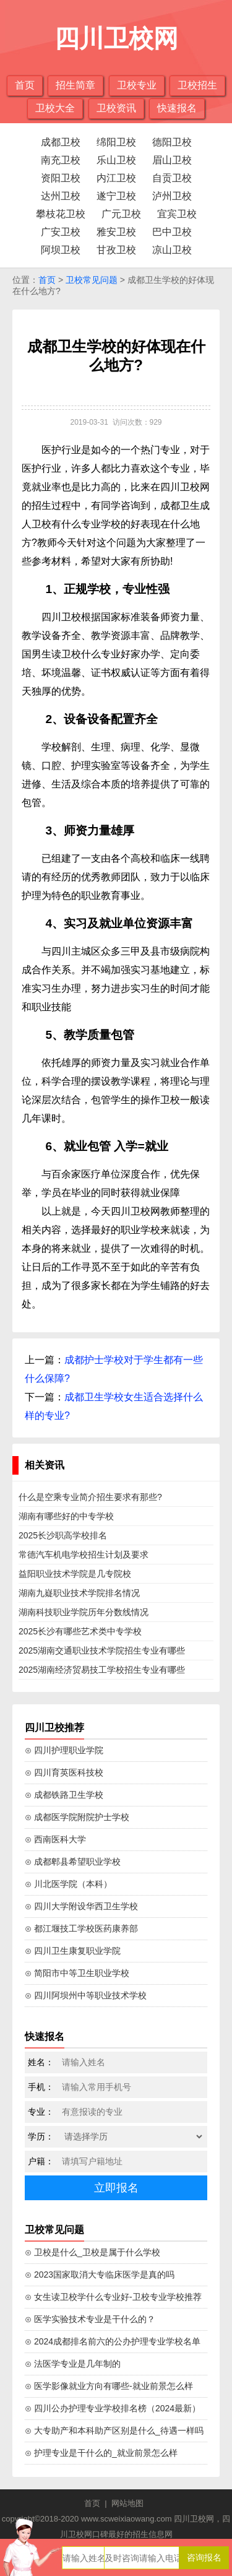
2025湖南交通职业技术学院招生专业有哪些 (102, 1650)
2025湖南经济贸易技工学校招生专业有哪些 (102, 1670)
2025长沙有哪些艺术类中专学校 (80, 1631)
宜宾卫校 (177, 214)
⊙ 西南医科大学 (55, 1839)
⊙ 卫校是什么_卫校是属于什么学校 (92, 2252)
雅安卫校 (116, 232)
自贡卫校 (172, 178)
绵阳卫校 (116, 142)
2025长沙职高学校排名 (63, 1535)
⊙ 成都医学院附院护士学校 (77, 1817)
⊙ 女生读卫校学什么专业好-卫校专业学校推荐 (113, 2297)
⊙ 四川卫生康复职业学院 (73, 1951)
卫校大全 (55, 108)
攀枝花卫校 (60, 214)
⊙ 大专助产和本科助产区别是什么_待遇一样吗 (114, 2430)
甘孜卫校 (116, 250)
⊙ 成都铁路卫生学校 (64, 1795)
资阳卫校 (60, 178)
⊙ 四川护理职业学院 (64, 1750)
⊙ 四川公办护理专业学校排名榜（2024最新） (112, 2408)
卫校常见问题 (92, 280)
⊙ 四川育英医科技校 (64, 1772)
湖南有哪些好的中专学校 (66, 1516)
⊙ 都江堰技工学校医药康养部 (81, 1928)
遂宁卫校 (116, 196)
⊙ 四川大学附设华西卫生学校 (81, 1906)
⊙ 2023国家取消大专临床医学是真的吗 (99, 2274)
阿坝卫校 (60, 250)
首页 (25, 85)
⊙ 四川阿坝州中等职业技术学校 (86, 1995)
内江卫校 (116, 178)
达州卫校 (60, 196)
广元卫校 (121, 214)
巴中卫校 (172, 232)
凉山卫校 (172, 250)
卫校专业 (137, 85)
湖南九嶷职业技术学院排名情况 (79, 1593)
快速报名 (177, 108)
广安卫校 (60, 232)
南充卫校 (60, 160)
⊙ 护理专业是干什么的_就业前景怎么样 (101, 2453)
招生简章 (75, 85)
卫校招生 (197, 85)
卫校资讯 (116, 108)
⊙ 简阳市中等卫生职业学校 (77, 1973)
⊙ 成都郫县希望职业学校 (73, 1862)
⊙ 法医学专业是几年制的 (73, 2364)
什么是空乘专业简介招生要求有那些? (90, 1497)
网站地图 (127, 2503)
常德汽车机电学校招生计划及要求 (83, 1554)
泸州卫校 (172, 196)
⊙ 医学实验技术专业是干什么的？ (90, 2319)
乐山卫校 (116, 160)
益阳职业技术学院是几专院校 (75, 1574)
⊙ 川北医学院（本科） (68, 1884)
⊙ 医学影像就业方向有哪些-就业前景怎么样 (109, 2386)
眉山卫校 (172, 160)
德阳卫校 (172, 142)
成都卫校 (60, 142)
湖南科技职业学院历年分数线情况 (83, 1612)
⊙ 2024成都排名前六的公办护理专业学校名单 (112, 2341)
